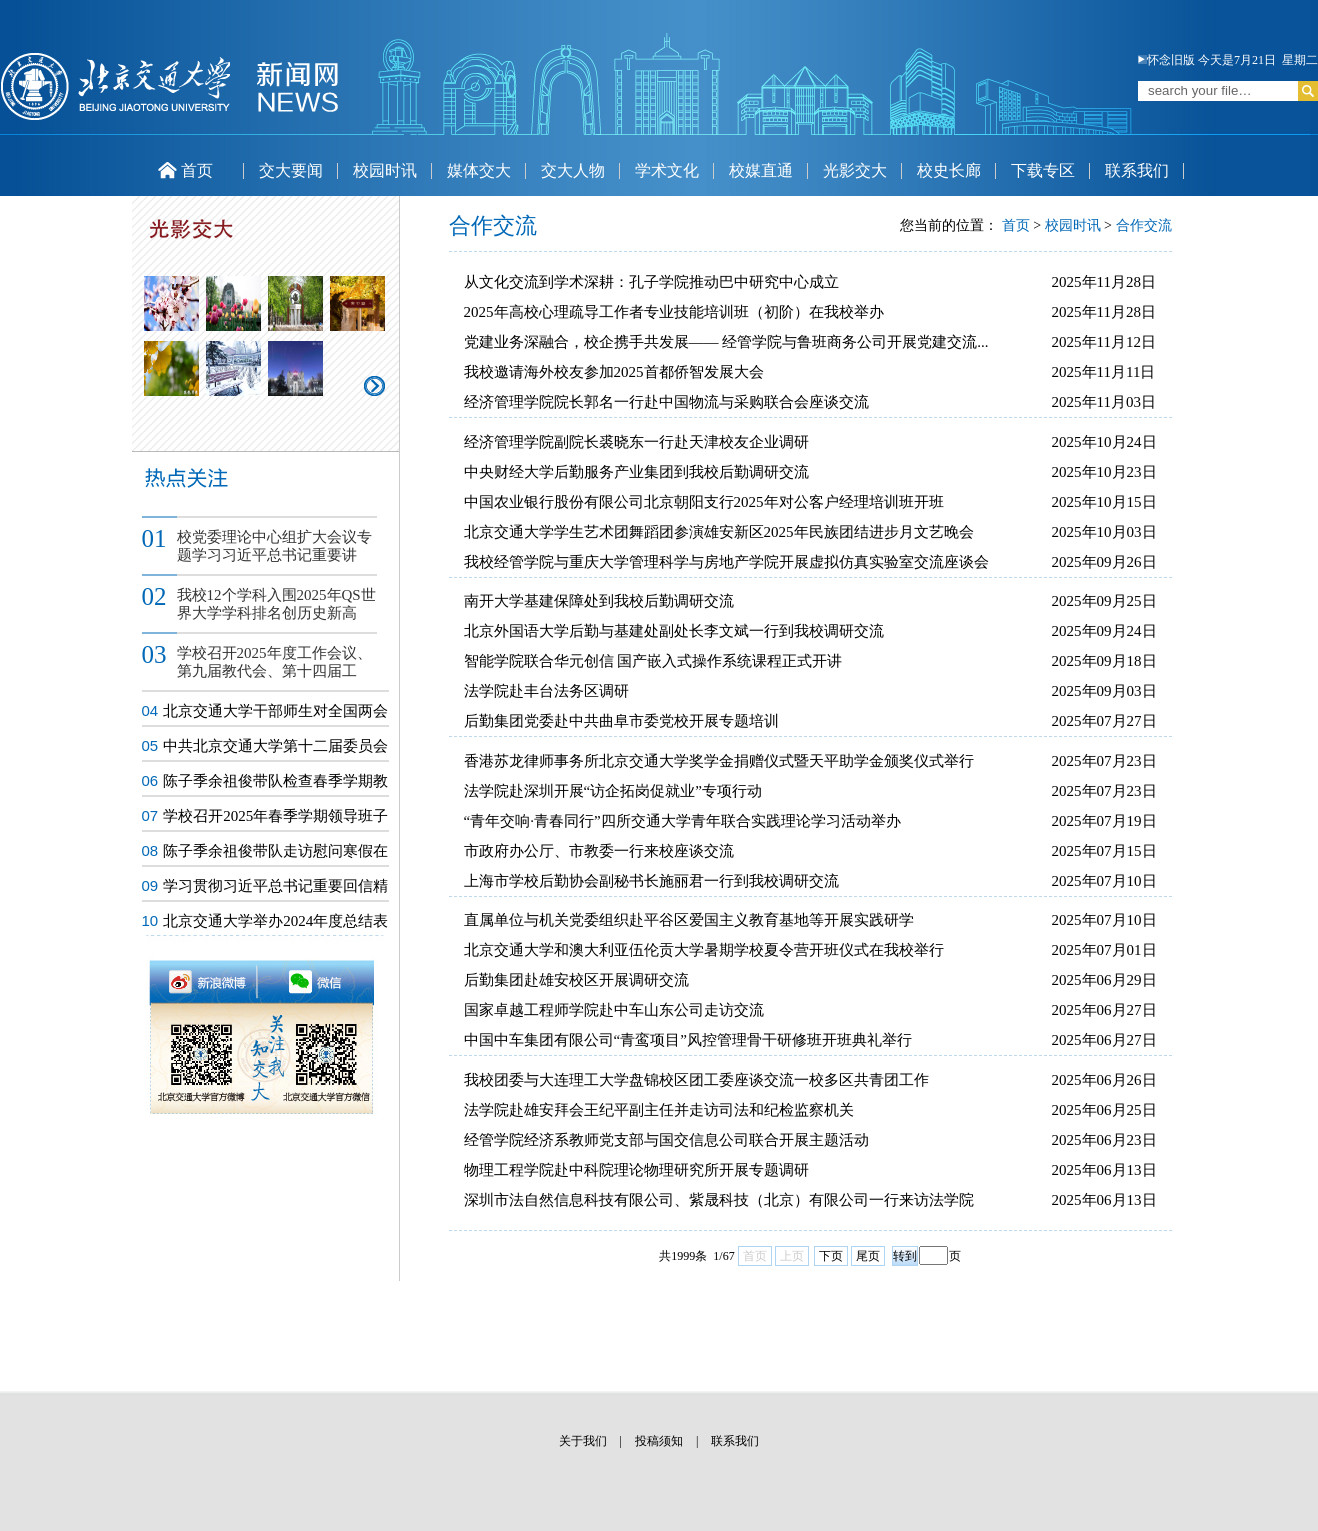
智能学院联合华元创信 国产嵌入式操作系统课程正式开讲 (653, 661)
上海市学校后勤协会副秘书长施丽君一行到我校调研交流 (651, 881)
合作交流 (1144, 225)
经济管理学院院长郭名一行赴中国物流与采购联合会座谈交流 (666, 402)
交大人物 (573, 170)
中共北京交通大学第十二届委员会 (275, 746)
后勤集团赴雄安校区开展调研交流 (576, 980)
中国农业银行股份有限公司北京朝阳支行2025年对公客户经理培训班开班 (704, 502)
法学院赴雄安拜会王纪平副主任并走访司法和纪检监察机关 (659, 1110)
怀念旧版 (1166, 60)
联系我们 (1137, 170)
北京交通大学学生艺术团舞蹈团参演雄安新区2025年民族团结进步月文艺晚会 (719, 532)
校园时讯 (385, 170)
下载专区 (1043, 170)
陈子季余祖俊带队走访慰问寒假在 (275, 851)
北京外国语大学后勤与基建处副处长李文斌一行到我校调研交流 (674, 631)
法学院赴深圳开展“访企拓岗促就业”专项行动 (613, 791)
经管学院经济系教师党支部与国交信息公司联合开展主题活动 (666, 1140)
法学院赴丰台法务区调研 (546, 691)
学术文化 (667, 170)
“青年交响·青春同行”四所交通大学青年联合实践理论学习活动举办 (682, 821)
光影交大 (855, 170)
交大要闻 (291, 170)
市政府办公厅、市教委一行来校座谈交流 (599, 851)
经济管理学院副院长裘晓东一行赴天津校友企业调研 (636, 442)
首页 (185, 170)
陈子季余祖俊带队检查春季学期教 (275, 781)
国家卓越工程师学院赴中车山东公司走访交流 (614, 1010)
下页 (831, 1256)
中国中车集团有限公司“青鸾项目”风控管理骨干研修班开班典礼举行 (688, 1040)
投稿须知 (659, 1441)
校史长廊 (949, 170)
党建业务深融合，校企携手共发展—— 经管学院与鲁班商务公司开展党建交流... (726, 342)
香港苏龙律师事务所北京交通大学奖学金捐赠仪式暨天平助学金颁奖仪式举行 (719, 761)
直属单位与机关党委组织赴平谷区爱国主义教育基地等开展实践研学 (689, 920)
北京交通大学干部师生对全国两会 (275, 711)
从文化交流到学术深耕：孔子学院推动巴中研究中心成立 (651, 282)
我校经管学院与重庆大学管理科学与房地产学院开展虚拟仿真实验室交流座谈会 (726, 562)
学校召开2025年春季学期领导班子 (275, 816)
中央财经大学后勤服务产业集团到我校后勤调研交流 (636, 472)
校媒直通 (761, 170)
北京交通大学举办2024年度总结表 (275, 921)
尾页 (868, 1256)
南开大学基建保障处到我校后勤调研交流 (599, 601)
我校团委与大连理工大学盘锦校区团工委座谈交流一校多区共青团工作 (696, 1080)
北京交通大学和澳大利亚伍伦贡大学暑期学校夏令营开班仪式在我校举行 (704, 950)
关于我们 (583, 1441)
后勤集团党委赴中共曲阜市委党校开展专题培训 (621, 721)
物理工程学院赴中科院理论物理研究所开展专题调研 (636, 1170)
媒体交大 (479, 170)
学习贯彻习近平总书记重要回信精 (275, 886)
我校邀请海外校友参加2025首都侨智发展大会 (614, 372)
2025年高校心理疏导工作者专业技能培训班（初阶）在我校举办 (674, 312)
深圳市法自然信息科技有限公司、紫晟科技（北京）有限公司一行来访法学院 (719, 1200)
